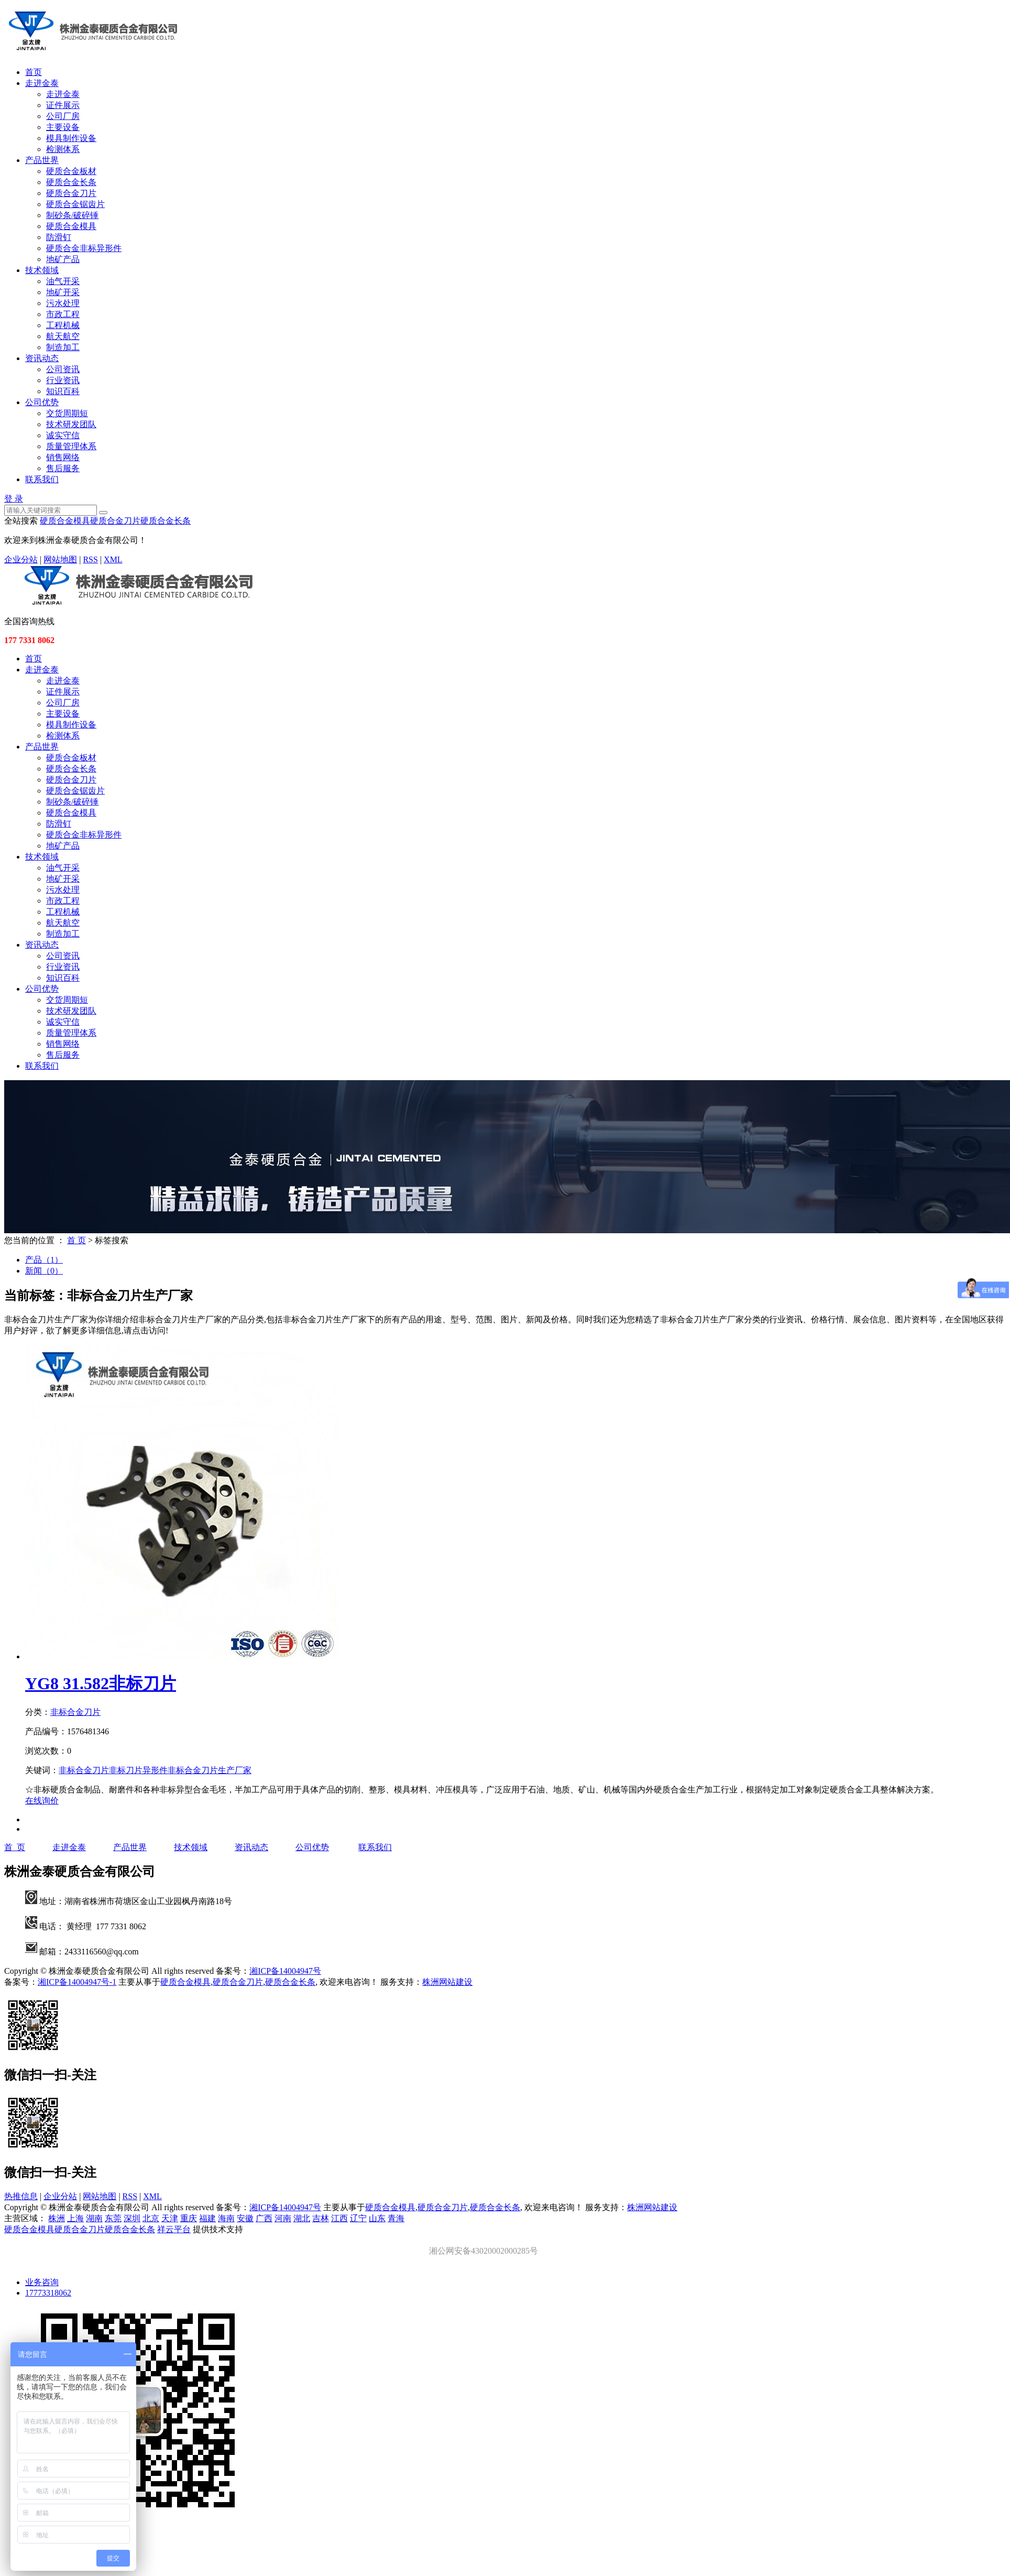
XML (113, 559)
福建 (207, 2218)
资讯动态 (42, 358)
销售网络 (63, 457)
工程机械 (63, 325)
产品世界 (42, 160)
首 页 (76, 1240)
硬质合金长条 (71, 182)
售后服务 (63, 468)
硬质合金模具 (71, 226)
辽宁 (358, 2218)
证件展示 (63, 105)
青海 (396, 2218)
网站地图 (60, 559)
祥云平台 (174, 2229)
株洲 (56, 2218)
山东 (377, 2218)
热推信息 (21, 2196)
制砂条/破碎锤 (72, 215)
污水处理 (63, 303)
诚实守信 (63, 435)
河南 (283, 2218)
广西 (264, 2218)
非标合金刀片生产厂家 (209, 1770)
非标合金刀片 (75, 1712)
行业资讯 (63, 380)
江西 (339, 2218)
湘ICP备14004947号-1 (77, 1981)
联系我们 (42, 479)
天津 (169, 2218)
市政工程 (63, 314)
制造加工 (63, 347)
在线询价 (42, 1800)
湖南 (94, 2218)
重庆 (188, 2218)
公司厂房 (63, 116)
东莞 (113, 2218)
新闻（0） (44, 1270)
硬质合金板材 (71, 171)
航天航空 (63, 336)
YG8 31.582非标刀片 (100, 1683)
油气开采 (63, 281)
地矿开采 (63, 292)
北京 (150, 2218)
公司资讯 (63, 369)
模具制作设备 (71, 138)
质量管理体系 (71, 446)
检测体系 (63, 149)
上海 (75, 2218)
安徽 (245, 2218)
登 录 (13, 498)
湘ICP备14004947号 (285, 1970)
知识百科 (63, 391)
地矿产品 (63, 259)
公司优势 (42, 402)
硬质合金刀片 (71, 193)
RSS (90, 559)
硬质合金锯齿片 (75, 204)
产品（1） (44, 1259)
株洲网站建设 (447, 1981)
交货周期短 (67, 413)
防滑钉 (58, 237)
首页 (33, 72)
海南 (226, 2218)
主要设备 (63, 127)
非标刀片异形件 (138, 1770)
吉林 (320, 2218)
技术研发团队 (71, 424)
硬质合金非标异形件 (84, 248)
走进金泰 (42, 83)
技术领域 (42, 270)
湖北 (301, 2218)
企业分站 (21, 559)
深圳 (132, 2218)
